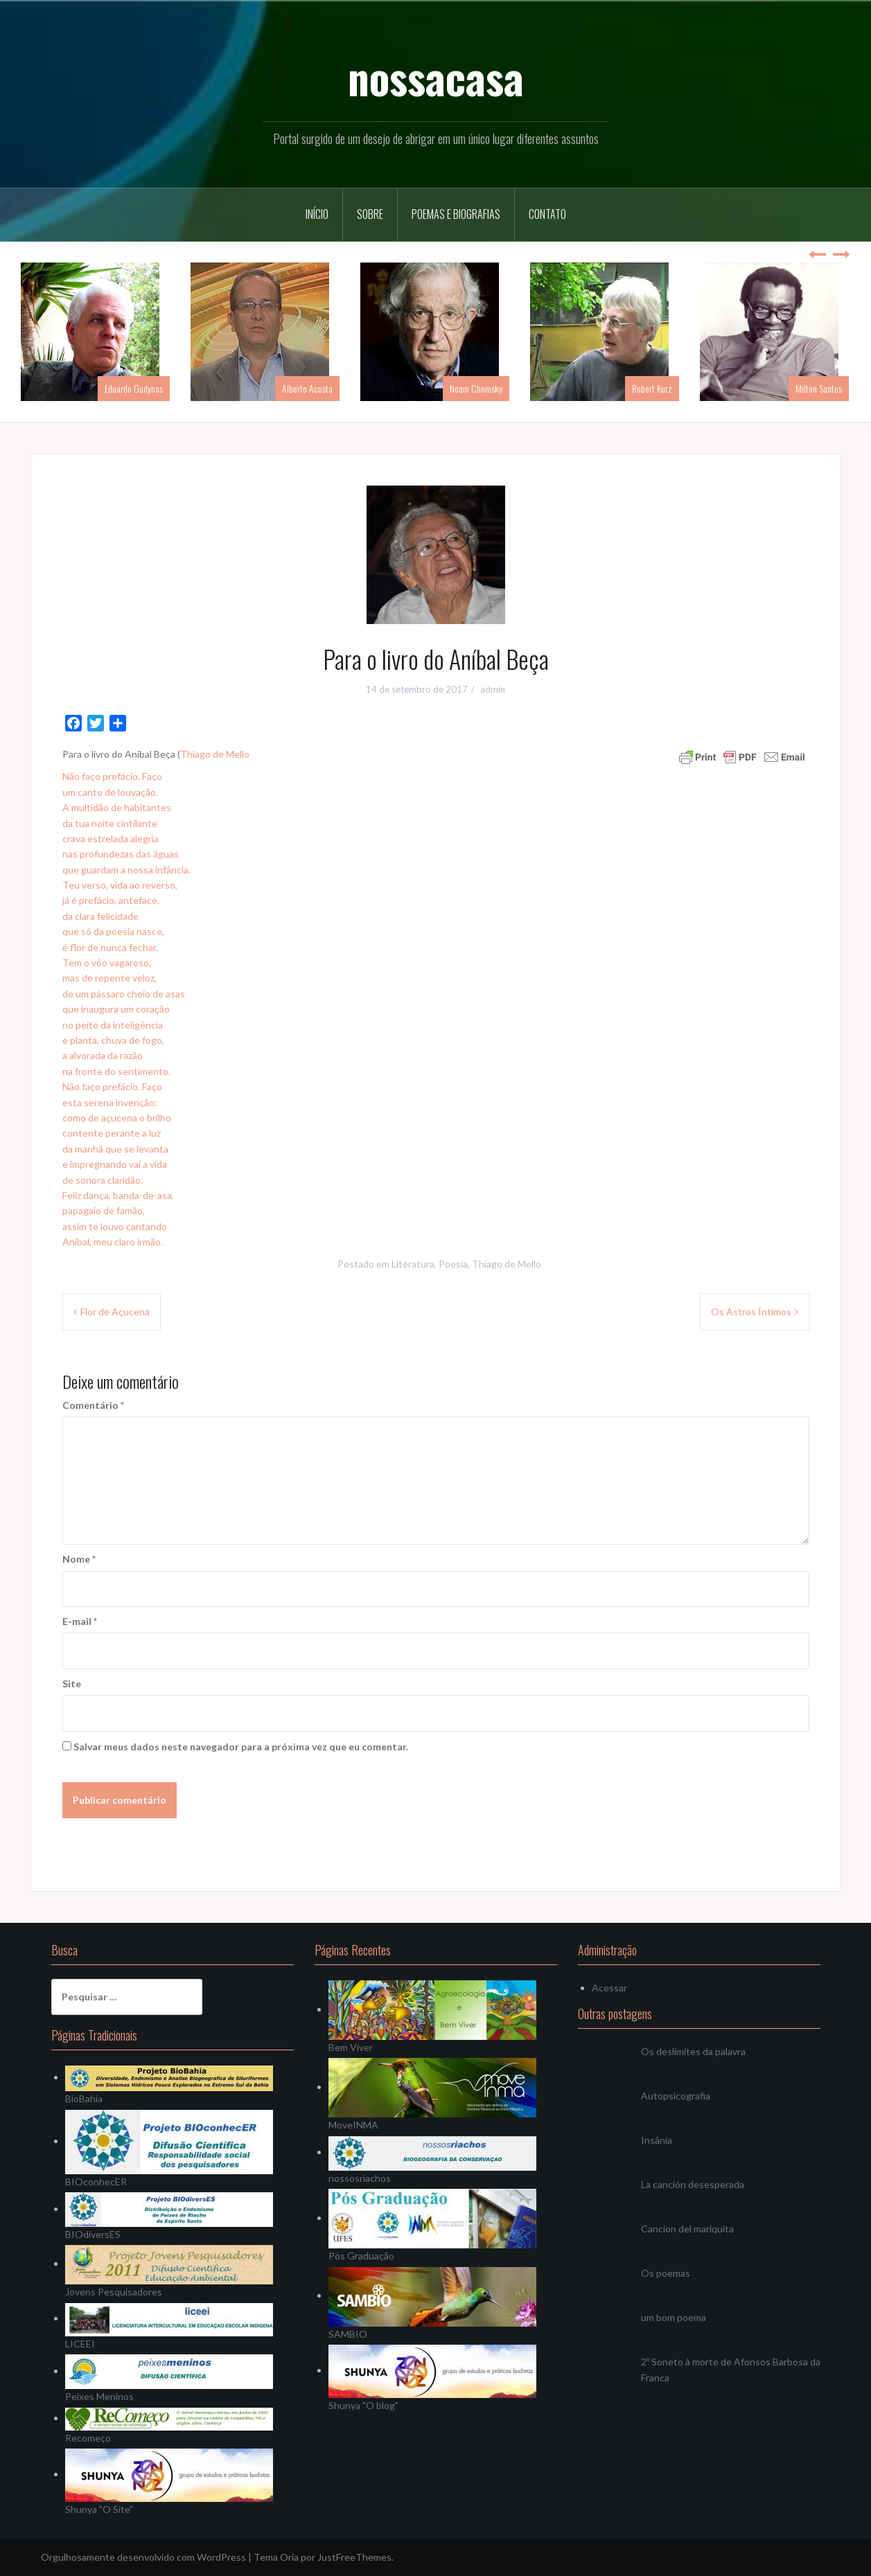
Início (317, 214)
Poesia (453, 1264)
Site (71, 1683)
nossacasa (436, 77)
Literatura (412, 1264)
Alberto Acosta (307, 388)
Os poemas (665, 2273)
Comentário (93, 1405)
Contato (547, 214)
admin (492, 689)
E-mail (79, 1621)
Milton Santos (818, 388)
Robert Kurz (652, 388)
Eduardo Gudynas (134, 388)
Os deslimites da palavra (693, 2051)
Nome (79, 1559)
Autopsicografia (675, 2096)
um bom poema (673, 2317)
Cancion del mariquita (687, 2229)
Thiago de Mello (214, 754)
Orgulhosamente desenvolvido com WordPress (143, 2557)
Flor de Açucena (115, 1311)
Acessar (609, 1987)
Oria (289, 2557)
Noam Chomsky (476, 388)
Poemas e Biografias (456, 214)
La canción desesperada (692, 2184)
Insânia (656, 2140)
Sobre (370, 214)
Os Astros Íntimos (751, 1311)
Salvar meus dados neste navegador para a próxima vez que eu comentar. (240, 1746)
